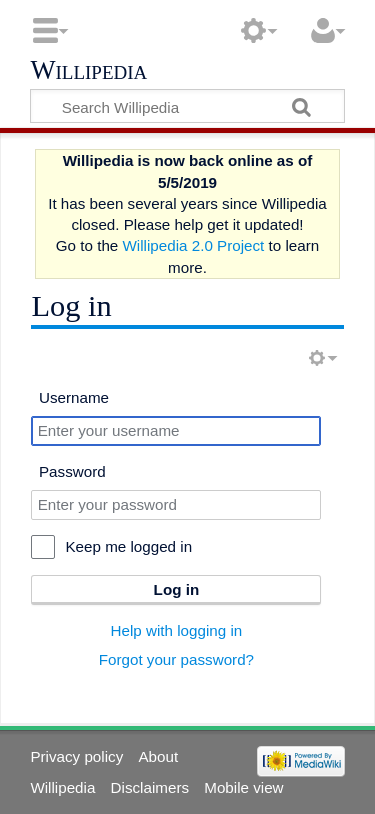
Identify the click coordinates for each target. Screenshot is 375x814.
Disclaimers (150, 787)
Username (74, 397)
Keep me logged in (128, 546)
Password (72, 471)
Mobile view (243, 787)
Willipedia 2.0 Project (194, 245)
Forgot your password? (176, 659)
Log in (177, 589)
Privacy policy (76, 756)
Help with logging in (177, 630)
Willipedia (88, 71)
